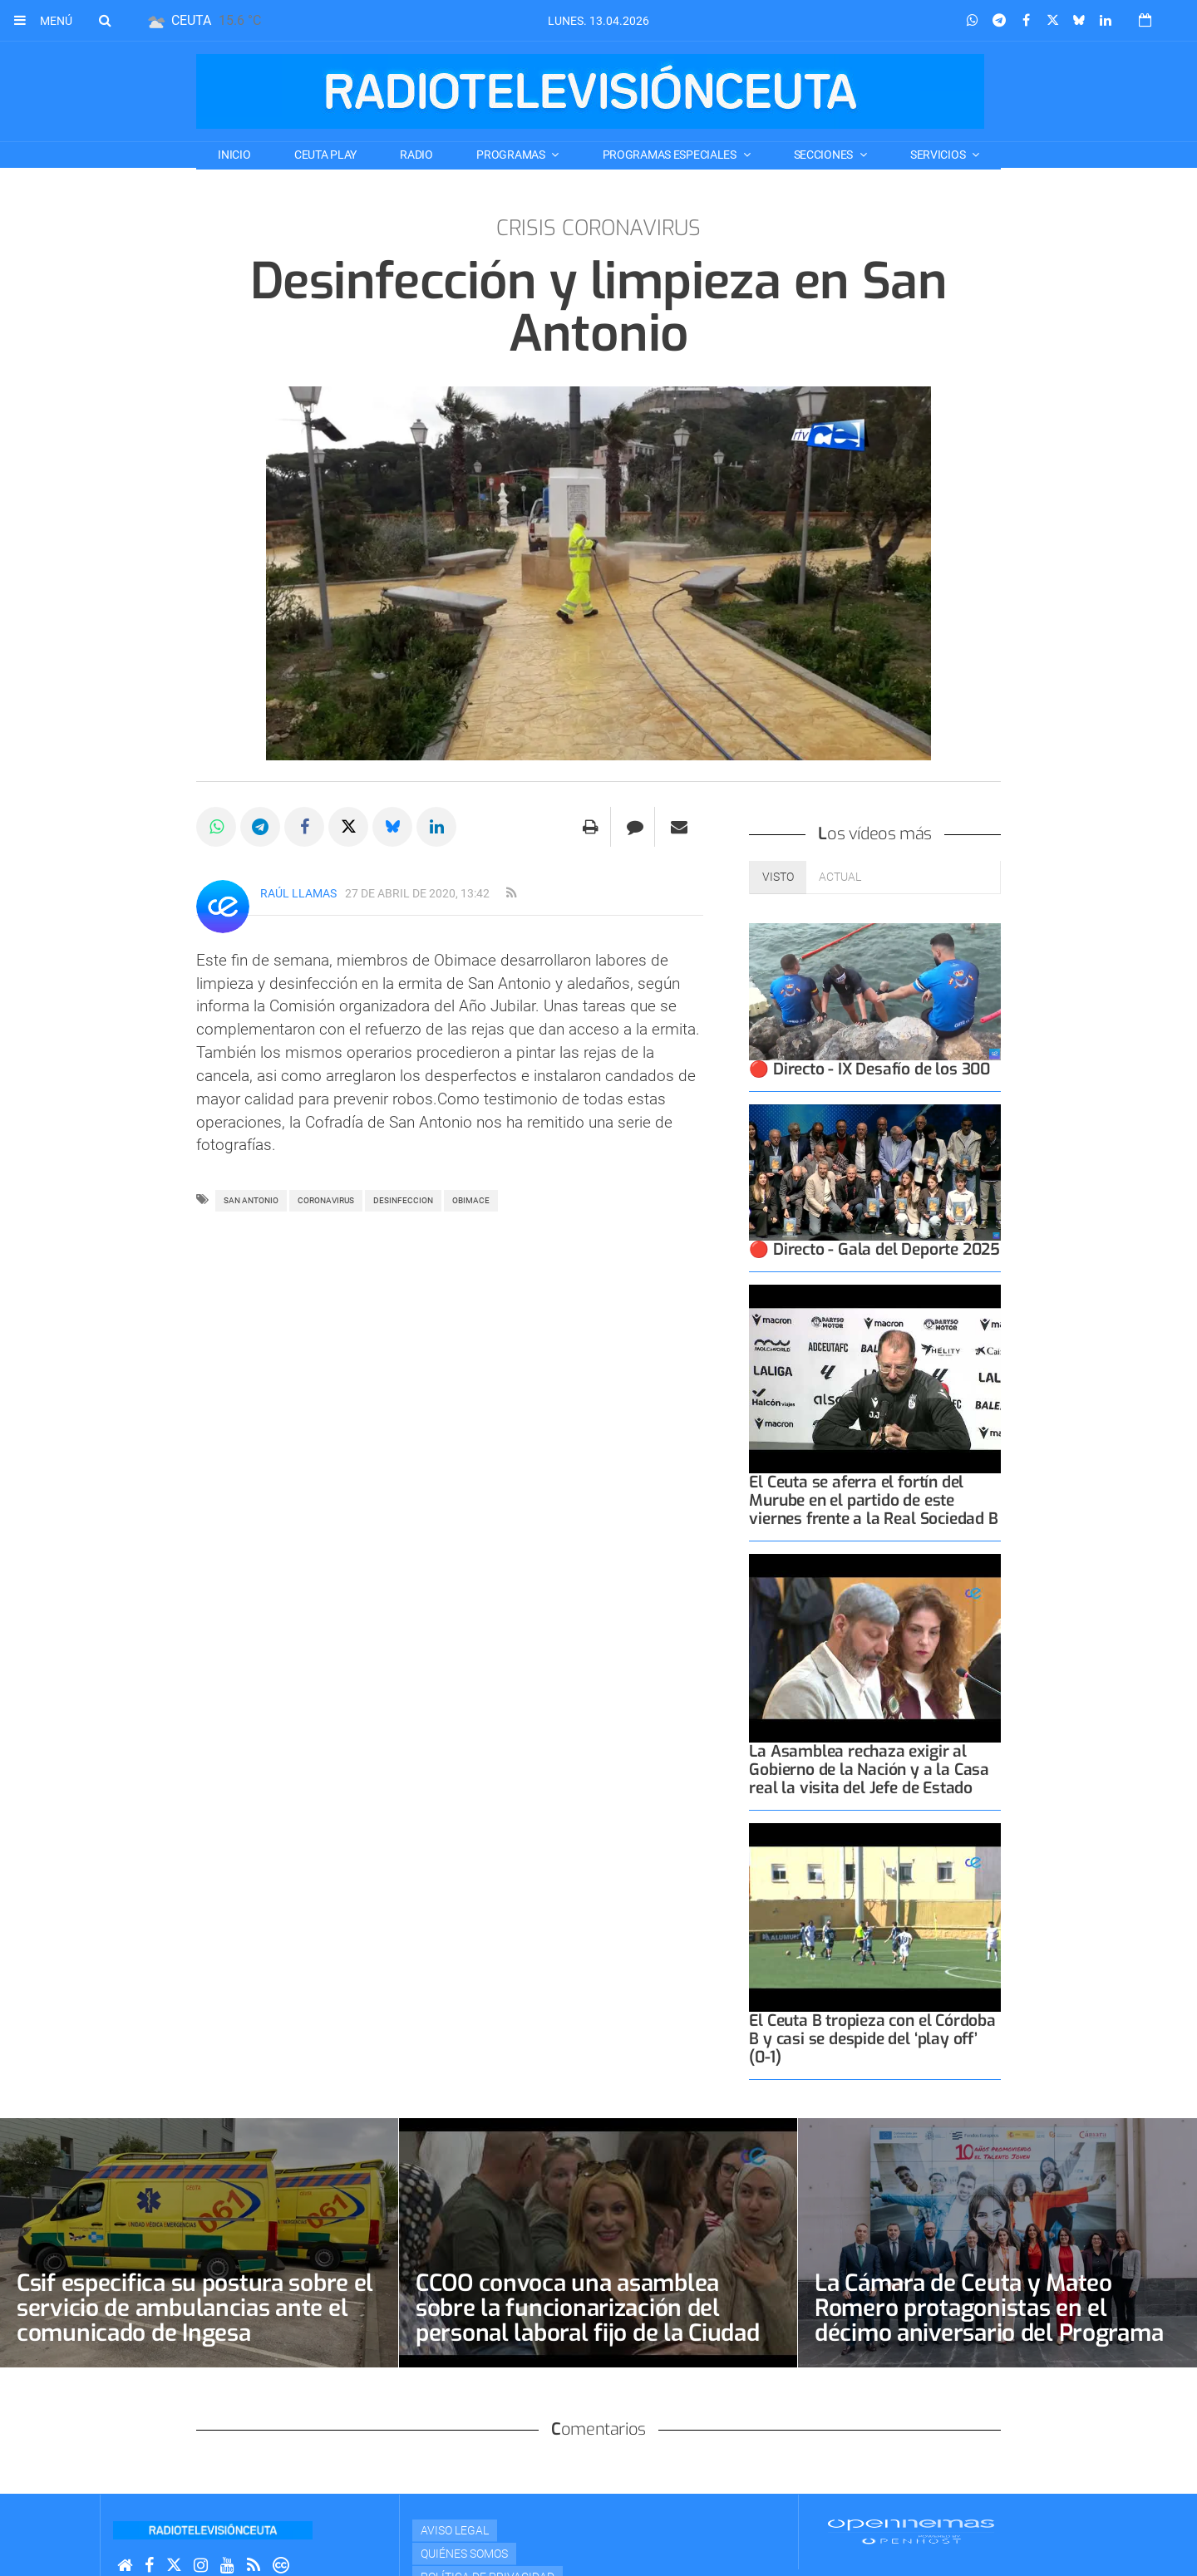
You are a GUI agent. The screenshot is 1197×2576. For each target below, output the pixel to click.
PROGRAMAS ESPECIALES (671, 154)
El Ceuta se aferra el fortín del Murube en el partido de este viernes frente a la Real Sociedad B (873, 1500)
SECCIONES (824, 154)
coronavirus (326, 1200)
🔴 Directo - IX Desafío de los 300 (869, 1069)
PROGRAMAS (511, 154)
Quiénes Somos (464, 2553)
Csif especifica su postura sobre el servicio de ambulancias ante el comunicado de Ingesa (195, 2308)
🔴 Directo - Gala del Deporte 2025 (874, 1249)
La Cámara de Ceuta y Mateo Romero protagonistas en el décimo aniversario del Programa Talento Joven (989, 2320)
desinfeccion (403, 1200)
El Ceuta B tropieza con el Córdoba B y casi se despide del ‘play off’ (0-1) (872, 2038)
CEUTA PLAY (325, 154)
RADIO (416, 154)
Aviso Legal (455, 2530)
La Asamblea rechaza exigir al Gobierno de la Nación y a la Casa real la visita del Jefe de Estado (869, 1769)
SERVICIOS (939, 154)
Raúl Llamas (298, 893)
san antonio (251, 1200)
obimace (471, 1200)
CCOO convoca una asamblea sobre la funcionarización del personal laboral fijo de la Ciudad (587, 2308)
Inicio (234, 154)
